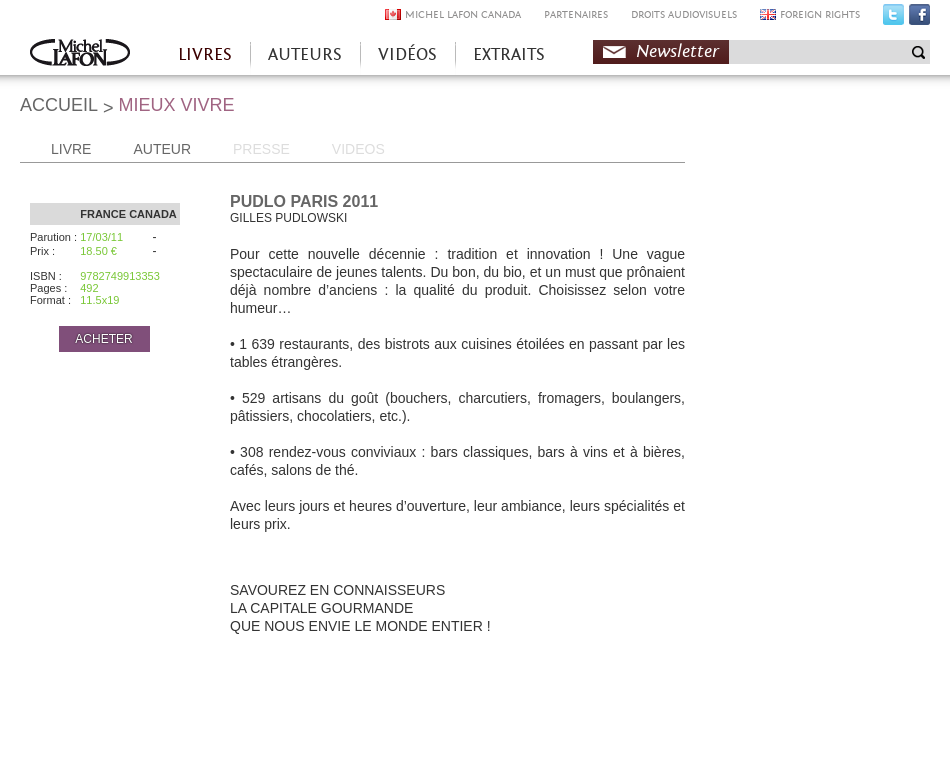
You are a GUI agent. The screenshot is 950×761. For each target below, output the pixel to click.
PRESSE (261, 149)
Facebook (919, 19)
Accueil (80, 54)
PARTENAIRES (576, 14)
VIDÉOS (407, 54)
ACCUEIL (59, 105)
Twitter (893, 19)
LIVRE (71, 149)
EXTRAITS (509, 54)
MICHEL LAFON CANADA (463, 14)
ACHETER (103, 339)
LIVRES (205, 54)
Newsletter (677, 51)
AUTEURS (305, 54)
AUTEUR (162, 149)
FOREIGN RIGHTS (820, 14)
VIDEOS (358, 149)
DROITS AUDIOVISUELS (684, 14)
